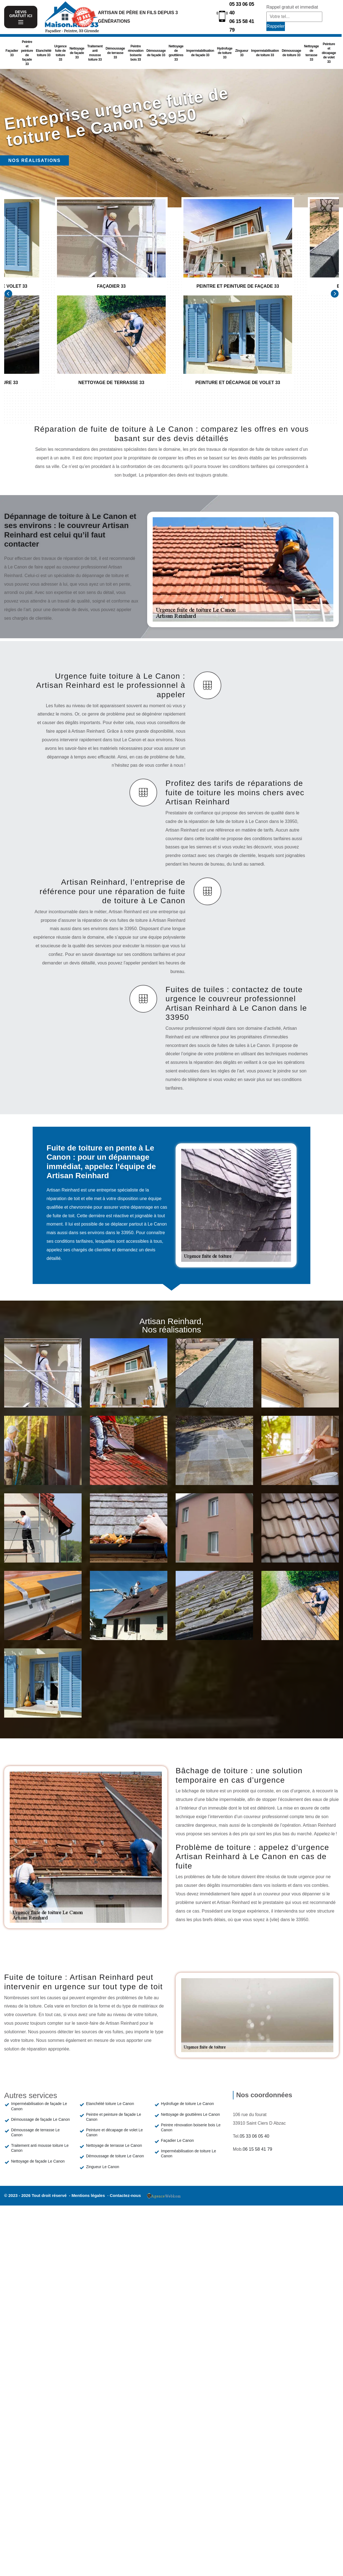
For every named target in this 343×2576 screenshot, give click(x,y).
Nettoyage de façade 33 (76, 53)
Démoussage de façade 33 (156, 53)
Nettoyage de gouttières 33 (175, 52)
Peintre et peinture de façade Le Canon (113, 2117)
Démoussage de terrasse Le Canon (35, 2132)
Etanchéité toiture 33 (43, 53)
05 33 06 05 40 (241, 8)
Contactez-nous (125, 2195)
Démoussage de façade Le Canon (40, 2119)
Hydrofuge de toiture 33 (224, 53)
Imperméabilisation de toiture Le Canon (188, 2153)
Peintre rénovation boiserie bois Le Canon (191, 2127)
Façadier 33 (12, 53)
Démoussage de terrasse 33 (115, 53)
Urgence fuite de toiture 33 (60, 52)
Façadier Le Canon (177, 2140)
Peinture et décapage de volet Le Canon (114, 2132)
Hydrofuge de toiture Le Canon (187, 2103)
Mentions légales (88, 2195)
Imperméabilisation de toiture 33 (265, 53)
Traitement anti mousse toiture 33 (95, 52)
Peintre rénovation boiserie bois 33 (135, 52)
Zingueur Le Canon (102, 2167)
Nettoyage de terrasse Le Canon (114, 2145)
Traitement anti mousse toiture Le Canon (40, 2148)
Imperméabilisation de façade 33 (200, 53)
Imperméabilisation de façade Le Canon (39, 2106)
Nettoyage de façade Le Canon (38, 2161)
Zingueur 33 (241, 53)
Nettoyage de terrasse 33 (311, 52)
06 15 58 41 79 (241, 26)
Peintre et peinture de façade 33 (27, 53)
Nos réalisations (34, 160)
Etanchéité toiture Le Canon (110, 2103)
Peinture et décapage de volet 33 (329, 53)
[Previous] (8, 293)
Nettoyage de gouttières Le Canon (190, 2114)
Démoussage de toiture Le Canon (115, 2156)
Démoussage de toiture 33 (291, 53)
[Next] (335, 293)
